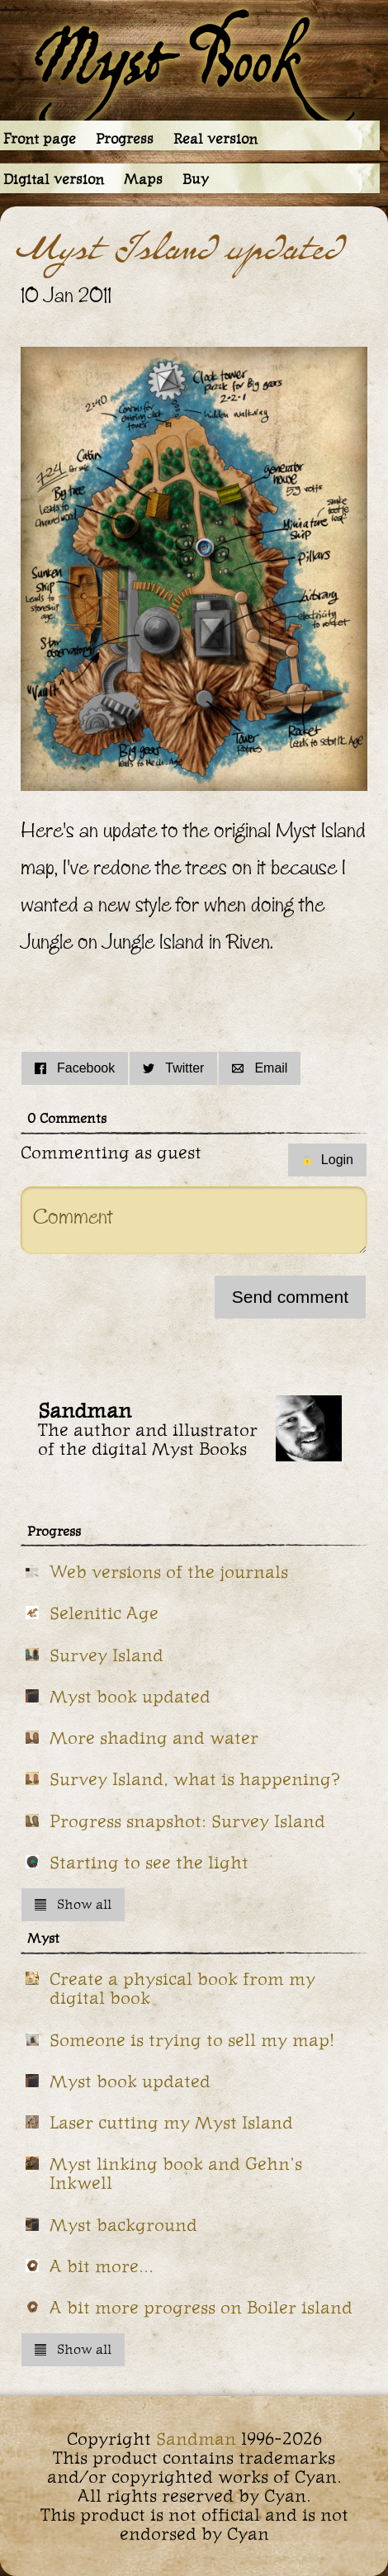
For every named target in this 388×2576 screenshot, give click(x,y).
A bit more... (102, 2266)
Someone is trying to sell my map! (192, 2039)
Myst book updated (130, 1696)
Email (259, 1068)
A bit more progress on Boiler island (201, 2307)
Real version (215, 138)
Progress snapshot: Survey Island (187, 1821)
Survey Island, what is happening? (195, 1779)
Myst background (123, 2224)
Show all (73, 1904)
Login (327, 1160)
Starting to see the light (149, 1862)
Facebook (75, 1068)
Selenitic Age (104, 1613)
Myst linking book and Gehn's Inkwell (176, 2173)
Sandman (196, 2438)
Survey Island (106, 1655)
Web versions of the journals (169, 1571)
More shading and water (154, 1737)
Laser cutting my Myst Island (171, 2122)
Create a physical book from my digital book (182, 1988)
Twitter (173, 1068)
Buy (195, 179)
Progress (125, 138)
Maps (143, 179)
